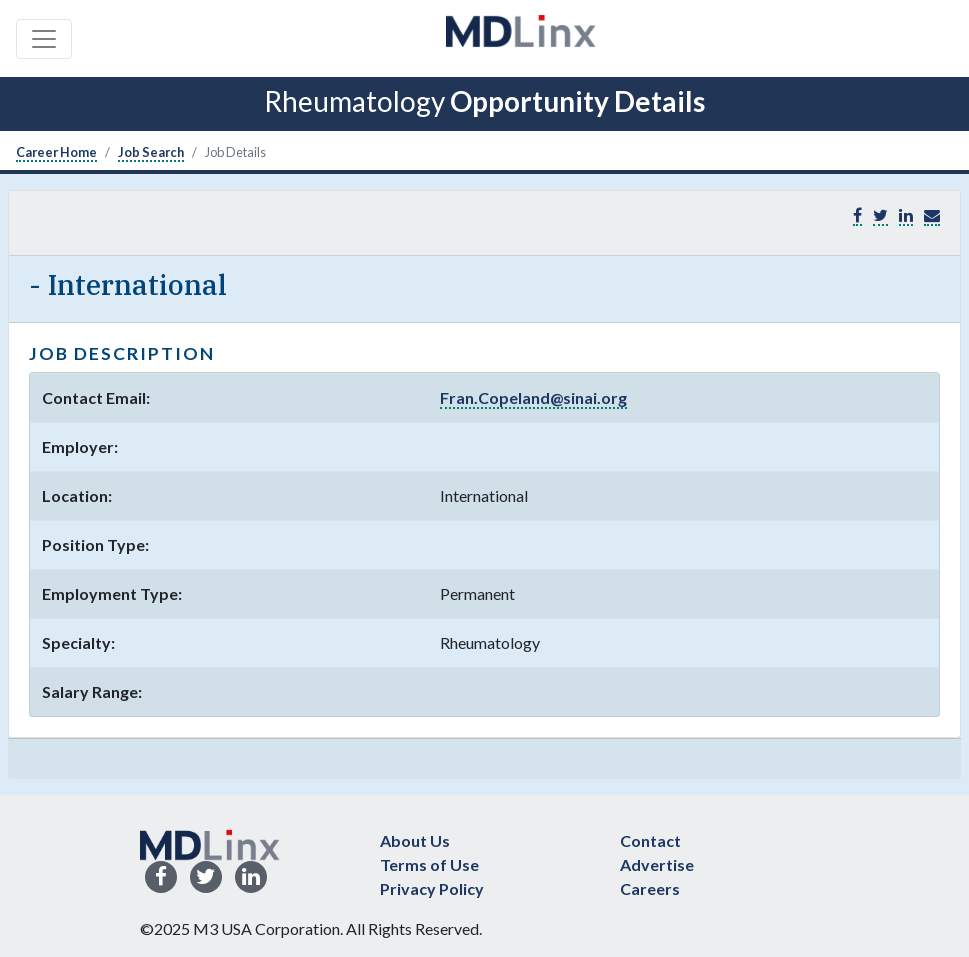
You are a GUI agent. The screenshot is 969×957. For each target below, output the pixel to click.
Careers (650, 888)
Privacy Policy (432, 888)
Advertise (657, 864)
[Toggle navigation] (44, 39)
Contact (650, 840)
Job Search (151, 152)
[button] (932, 215)
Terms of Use (429, 864)
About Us (415, 840)
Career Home (56, 152)
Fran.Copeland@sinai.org (533, 397)
